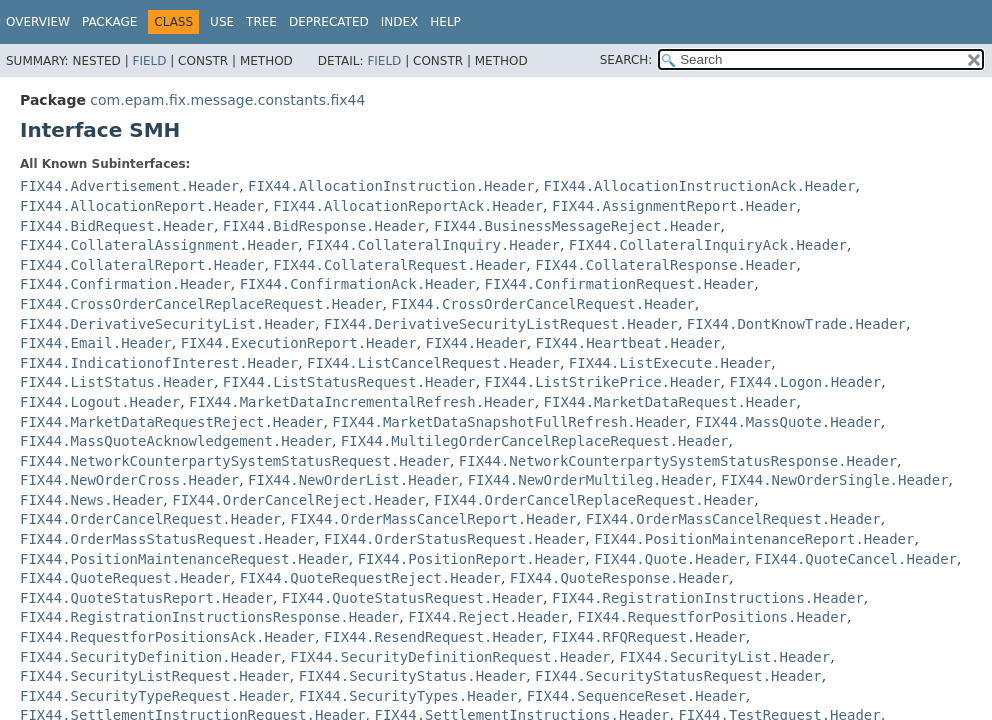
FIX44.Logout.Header (100, 402)
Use (222, 22)
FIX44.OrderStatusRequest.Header (454, 539)
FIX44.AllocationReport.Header (142, 206)
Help (445, 22)
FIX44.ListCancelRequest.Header (433, 363)
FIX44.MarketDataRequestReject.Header (171, 422)
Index (400, 22)
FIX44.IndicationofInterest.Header (159, 363)
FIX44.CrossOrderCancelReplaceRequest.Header (201, 304)
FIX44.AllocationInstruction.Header (391, 186)
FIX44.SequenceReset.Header (636, 696)
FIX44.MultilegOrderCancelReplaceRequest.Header (535, 441)
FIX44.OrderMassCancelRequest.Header (733, 519)
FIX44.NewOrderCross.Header (129, 480)
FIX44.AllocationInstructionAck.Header (700, 186)
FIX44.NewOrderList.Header (353, 480)
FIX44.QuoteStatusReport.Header (146, 598)
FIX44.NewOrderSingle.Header (835, 480)
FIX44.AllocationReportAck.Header (408, 206)
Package (109, 22)
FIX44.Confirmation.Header (125, 284)
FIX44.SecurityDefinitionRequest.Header (450, 657)
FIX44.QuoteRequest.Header (125, 578)
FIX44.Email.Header (96, 343)
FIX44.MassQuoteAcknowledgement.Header (176, 441)
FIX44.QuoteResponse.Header (619, 578)
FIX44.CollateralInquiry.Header (433, 245)
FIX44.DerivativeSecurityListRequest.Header (501, 324)
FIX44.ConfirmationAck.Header (358, 284)
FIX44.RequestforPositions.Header (712, 617)
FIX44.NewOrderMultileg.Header (590, 480)
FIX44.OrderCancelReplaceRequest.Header (594, 500)
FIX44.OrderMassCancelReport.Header (433, 519)
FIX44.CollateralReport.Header (142, 265)
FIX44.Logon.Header (805, 382)
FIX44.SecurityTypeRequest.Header (155, 696)
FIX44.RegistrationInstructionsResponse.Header (209, 617)
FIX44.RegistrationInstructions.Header (708, 598)
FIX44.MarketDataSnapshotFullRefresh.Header (509, 422)
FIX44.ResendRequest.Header (433, 637)
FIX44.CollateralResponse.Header (665, 265)
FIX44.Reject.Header (488, 617)
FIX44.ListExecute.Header (670, 363)
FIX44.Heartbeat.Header (628, 343)
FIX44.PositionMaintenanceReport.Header (754, 539)
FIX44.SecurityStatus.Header (413, 676)
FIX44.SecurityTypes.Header (408, 696)
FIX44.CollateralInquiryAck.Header (708, 245)
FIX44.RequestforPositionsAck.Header (167, 637)
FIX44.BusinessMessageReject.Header (577, 226)
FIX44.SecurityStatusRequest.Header (678, 676)
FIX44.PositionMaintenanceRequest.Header (184, 559)
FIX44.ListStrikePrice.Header (603, 382)
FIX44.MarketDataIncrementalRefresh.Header (362, 402)
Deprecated (329, 22)
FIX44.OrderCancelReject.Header (298, 500)
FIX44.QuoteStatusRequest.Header (412, 598)
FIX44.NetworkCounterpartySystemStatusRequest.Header (235, 461)
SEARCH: (626, 60)
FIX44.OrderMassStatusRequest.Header (167, 539)
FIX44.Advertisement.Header (129, 186)
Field (149, 61)
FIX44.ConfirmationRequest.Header (620, 284)
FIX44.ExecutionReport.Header (299, 343)
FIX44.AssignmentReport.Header (674, 206)
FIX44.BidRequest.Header (117, 226)
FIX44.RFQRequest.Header (649, 637)
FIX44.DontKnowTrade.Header (796, 324)
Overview (38, 22)
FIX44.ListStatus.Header (117, 382)
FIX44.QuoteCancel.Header (856, 559)
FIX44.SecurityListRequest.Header (155, 676)
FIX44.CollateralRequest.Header (399, 265)
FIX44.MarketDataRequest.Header (670, 402)
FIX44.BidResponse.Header (324, 226)
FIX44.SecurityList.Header (724, 657)
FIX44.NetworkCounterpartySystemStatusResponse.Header (678, 461)
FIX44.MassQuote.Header (787, 422)
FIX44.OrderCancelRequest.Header (150, 519)
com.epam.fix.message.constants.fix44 (227, 100)
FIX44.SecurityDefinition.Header (150, 657)
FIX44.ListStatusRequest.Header (349, 382)
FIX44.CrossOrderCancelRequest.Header (542, 304)
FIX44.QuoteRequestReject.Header (370, 578)
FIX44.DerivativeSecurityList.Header (167, 324)
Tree (261, 22)
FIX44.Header (476, 343)
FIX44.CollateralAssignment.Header (159, 245)
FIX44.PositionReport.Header (472, 559)
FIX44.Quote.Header (670, 559)
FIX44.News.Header (91, 500)
